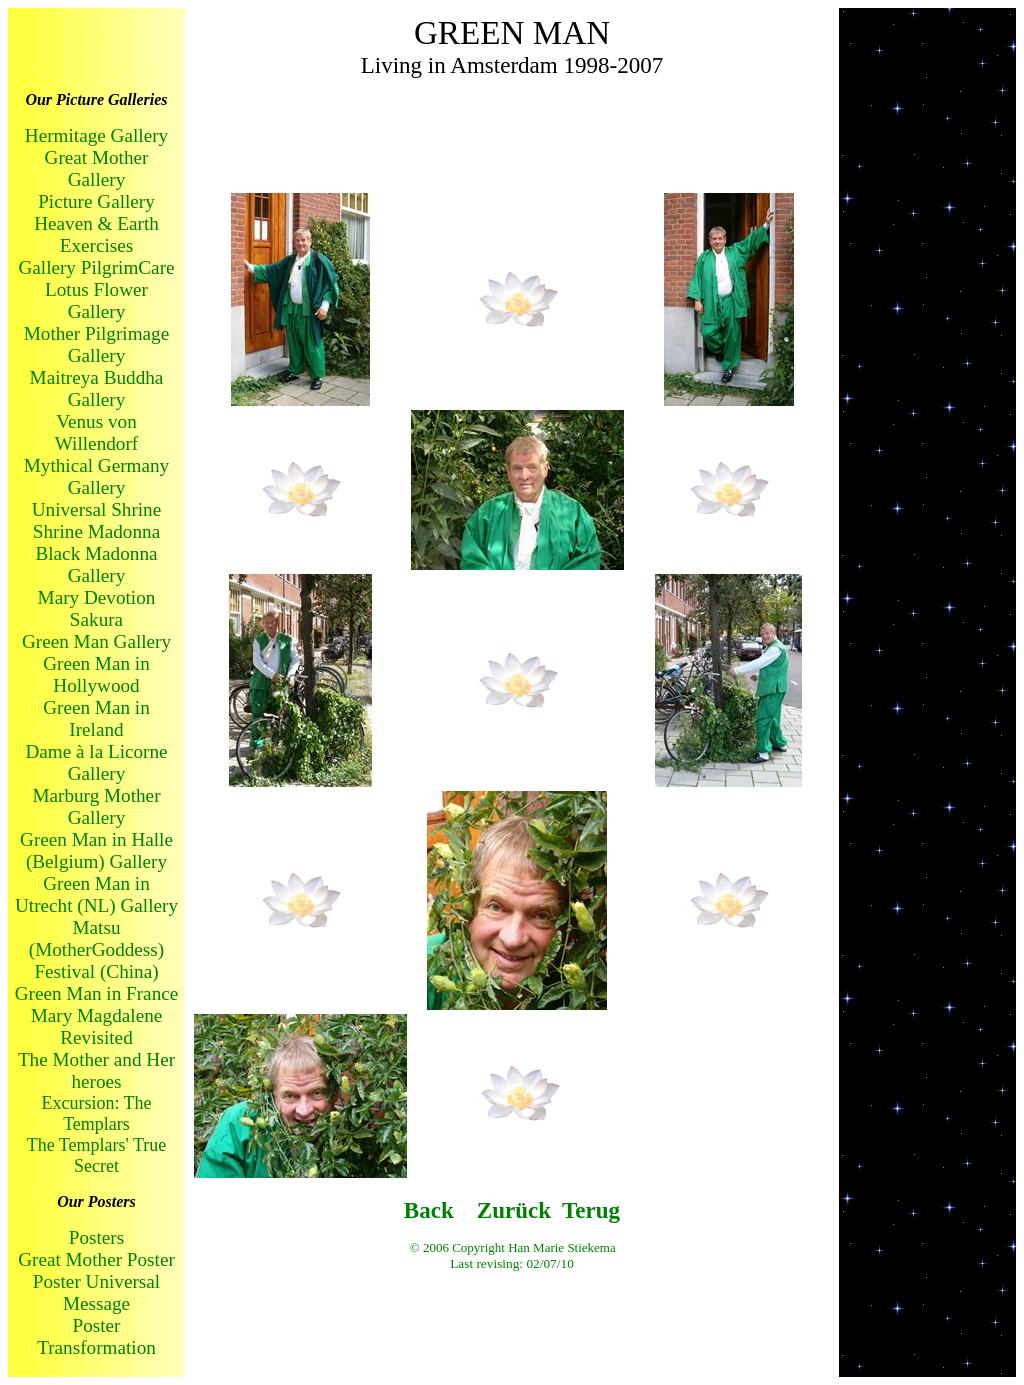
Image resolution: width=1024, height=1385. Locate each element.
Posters (96, 1237)
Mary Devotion (97, 597)
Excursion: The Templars (96, 1113)
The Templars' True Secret (97, 1155)
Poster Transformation (96, 1336)
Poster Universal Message (96, 1292)
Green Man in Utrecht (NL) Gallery (96, 894)
